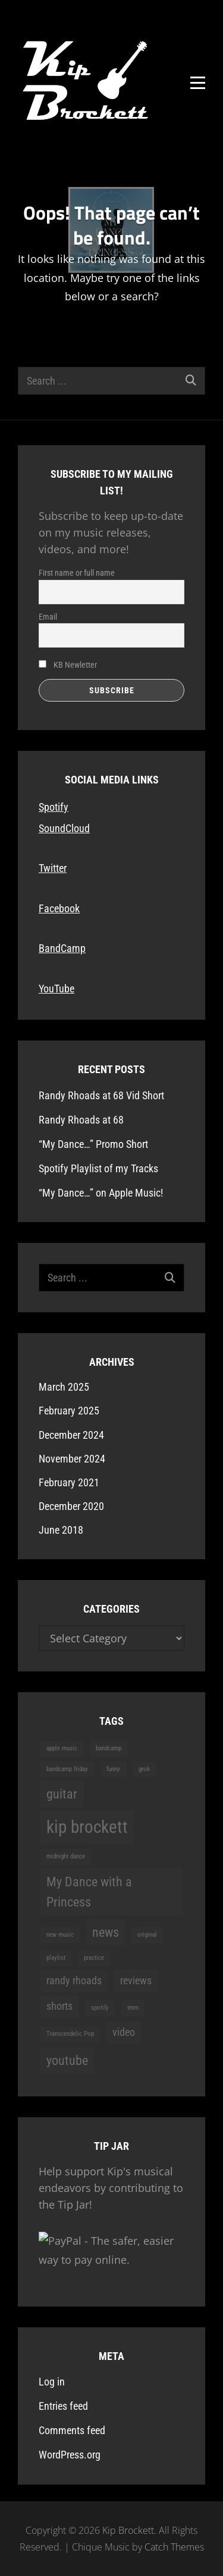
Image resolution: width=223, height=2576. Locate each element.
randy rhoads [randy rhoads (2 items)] (74, 1981)
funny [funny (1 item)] (113, 1769)
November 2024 (72, 1458)
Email (48, 616)
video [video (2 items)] (123, 2032)
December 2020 (71, 1506)
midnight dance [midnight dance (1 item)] (65, 1856)
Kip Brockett (128, 2530)
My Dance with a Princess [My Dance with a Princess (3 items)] (89, 1892)
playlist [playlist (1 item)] (55, 1958)
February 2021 (69, 1482)
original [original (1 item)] (147, 1935)
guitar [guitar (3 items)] (61, 1793)
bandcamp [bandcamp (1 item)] (108, 1748)
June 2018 (61, 1530)
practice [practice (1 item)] (94, 1958)
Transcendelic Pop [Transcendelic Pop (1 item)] (70, 2034)
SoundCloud (64, 828)
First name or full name (77, 573)
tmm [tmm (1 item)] (133, 2008)
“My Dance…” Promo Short (93, 1144)
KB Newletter (68, 665)
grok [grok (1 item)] (144, 1769)
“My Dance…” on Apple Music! (101, 1193)
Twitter (53, 868)
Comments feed (72, 2430)
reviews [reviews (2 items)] (136, 1981)
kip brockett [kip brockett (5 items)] (87, 1827)
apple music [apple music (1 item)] (61, 1748)
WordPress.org (69, 2454)
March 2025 (64, 1387)
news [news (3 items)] (105, 1932)
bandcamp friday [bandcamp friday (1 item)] (67, 1769)
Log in (52, 2381)
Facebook (59, 908)
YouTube (56, 988)
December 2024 (71, 1435)
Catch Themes (174, 2546)
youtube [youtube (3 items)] (67, 2060)
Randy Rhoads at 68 (81, 1119)
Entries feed (63, 2406)
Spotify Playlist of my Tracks (98, 1168)
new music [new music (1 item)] (60, 1935)
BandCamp (62, 948)
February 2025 (69, 1410)
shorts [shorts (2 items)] (59, 2006)
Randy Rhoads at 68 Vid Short (101, 1095)
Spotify (53, 807)
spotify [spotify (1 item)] (100, 2008)
